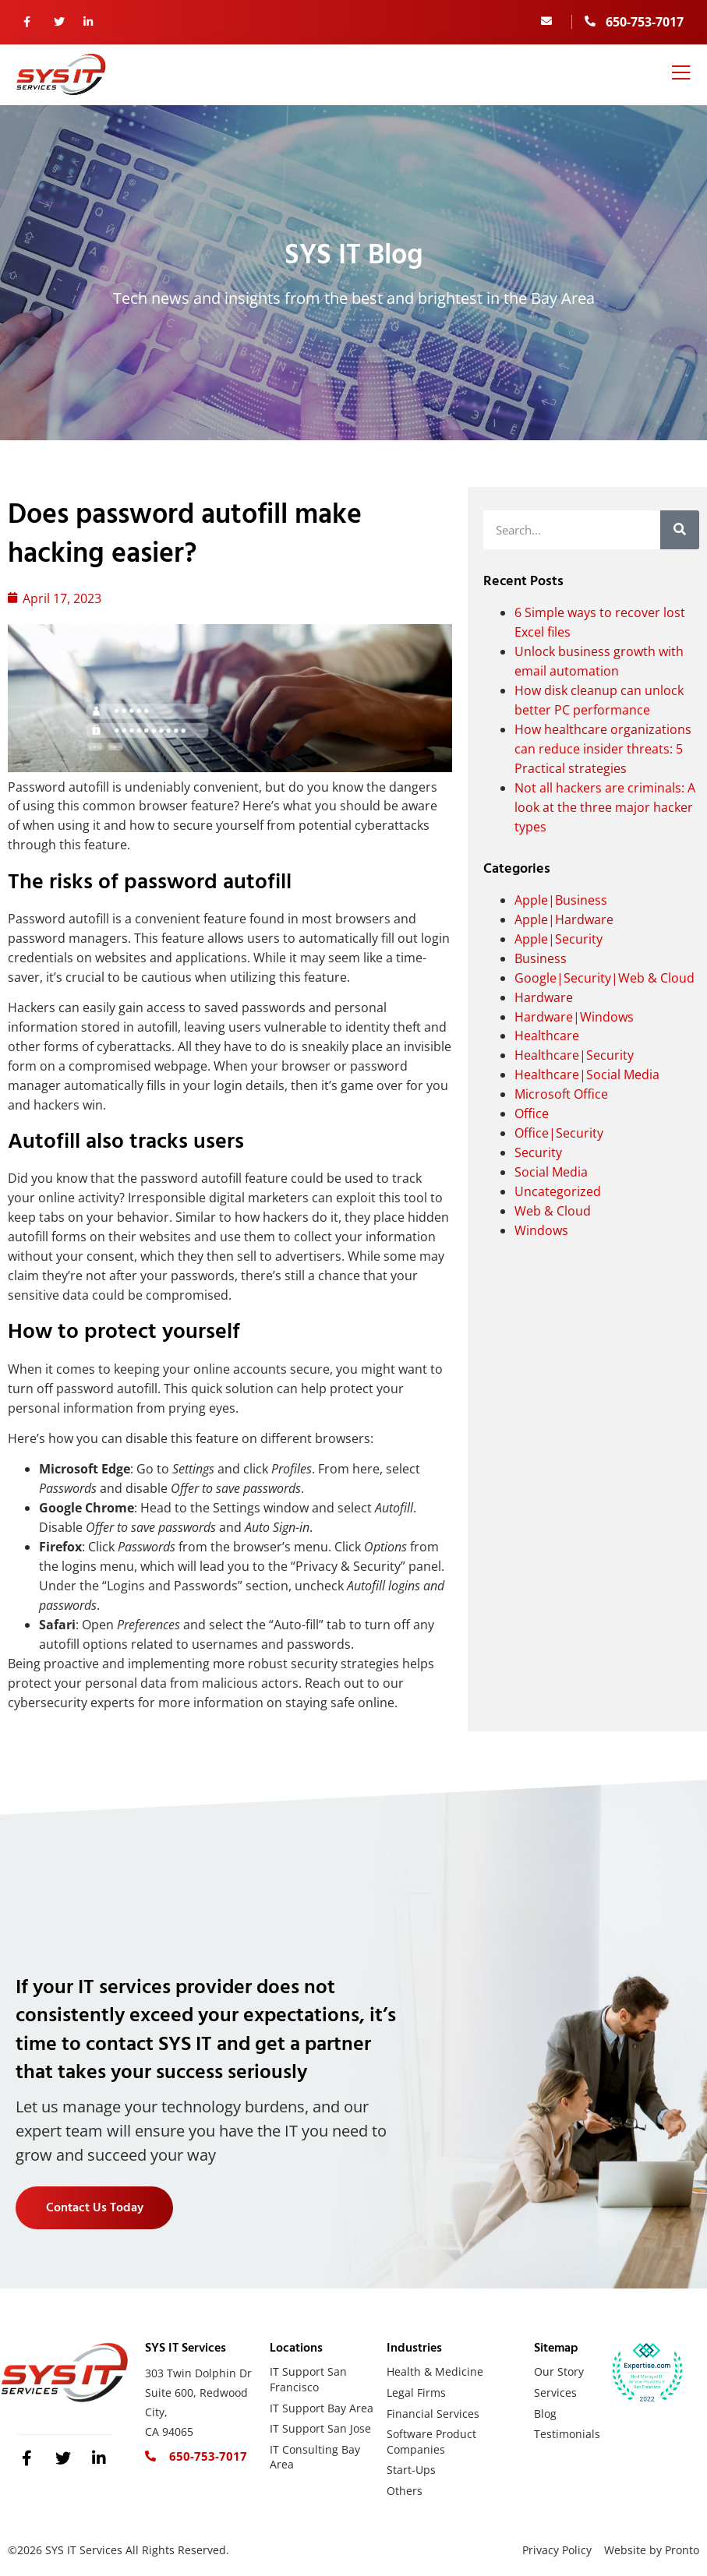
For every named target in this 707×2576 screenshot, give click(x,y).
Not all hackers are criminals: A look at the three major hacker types (604, 807)
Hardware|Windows (574, 1016)
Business (540, 958)
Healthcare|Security (574, 1055)
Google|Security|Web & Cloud (604, 977)
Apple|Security (558, 938)
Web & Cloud (552, 1210)
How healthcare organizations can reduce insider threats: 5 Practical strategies (602, 749)
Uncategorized (557, 1191)
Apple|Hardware (563, 919)
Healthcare (546, 1035)
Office (531, 1113)
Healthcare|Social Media (586, 1074)
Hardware (543, 997)
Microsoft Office (561, 1094)
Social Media (551, 1171)
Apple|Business (560, 900)
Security (538, 1152)
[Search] (679, 529)
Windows (541, 1230)
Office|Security (558, 1133)
